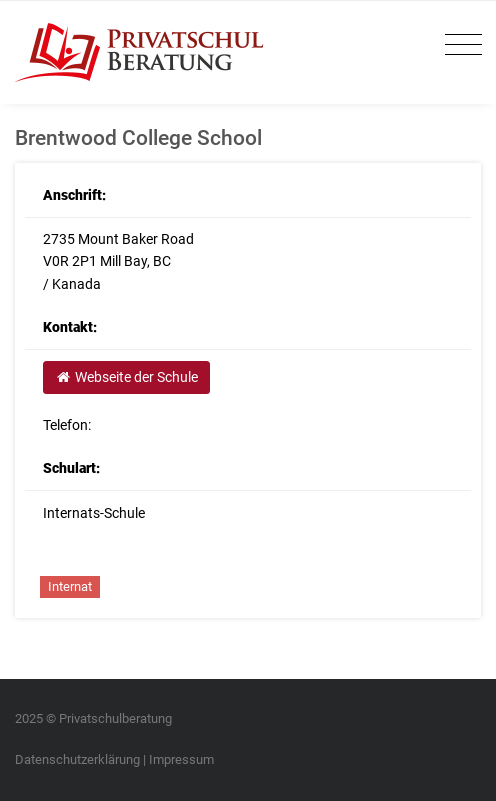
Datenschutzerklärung (77, 759)
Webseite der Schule (126, 377)
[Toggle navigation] (458, 45)
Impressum (181, 759)
